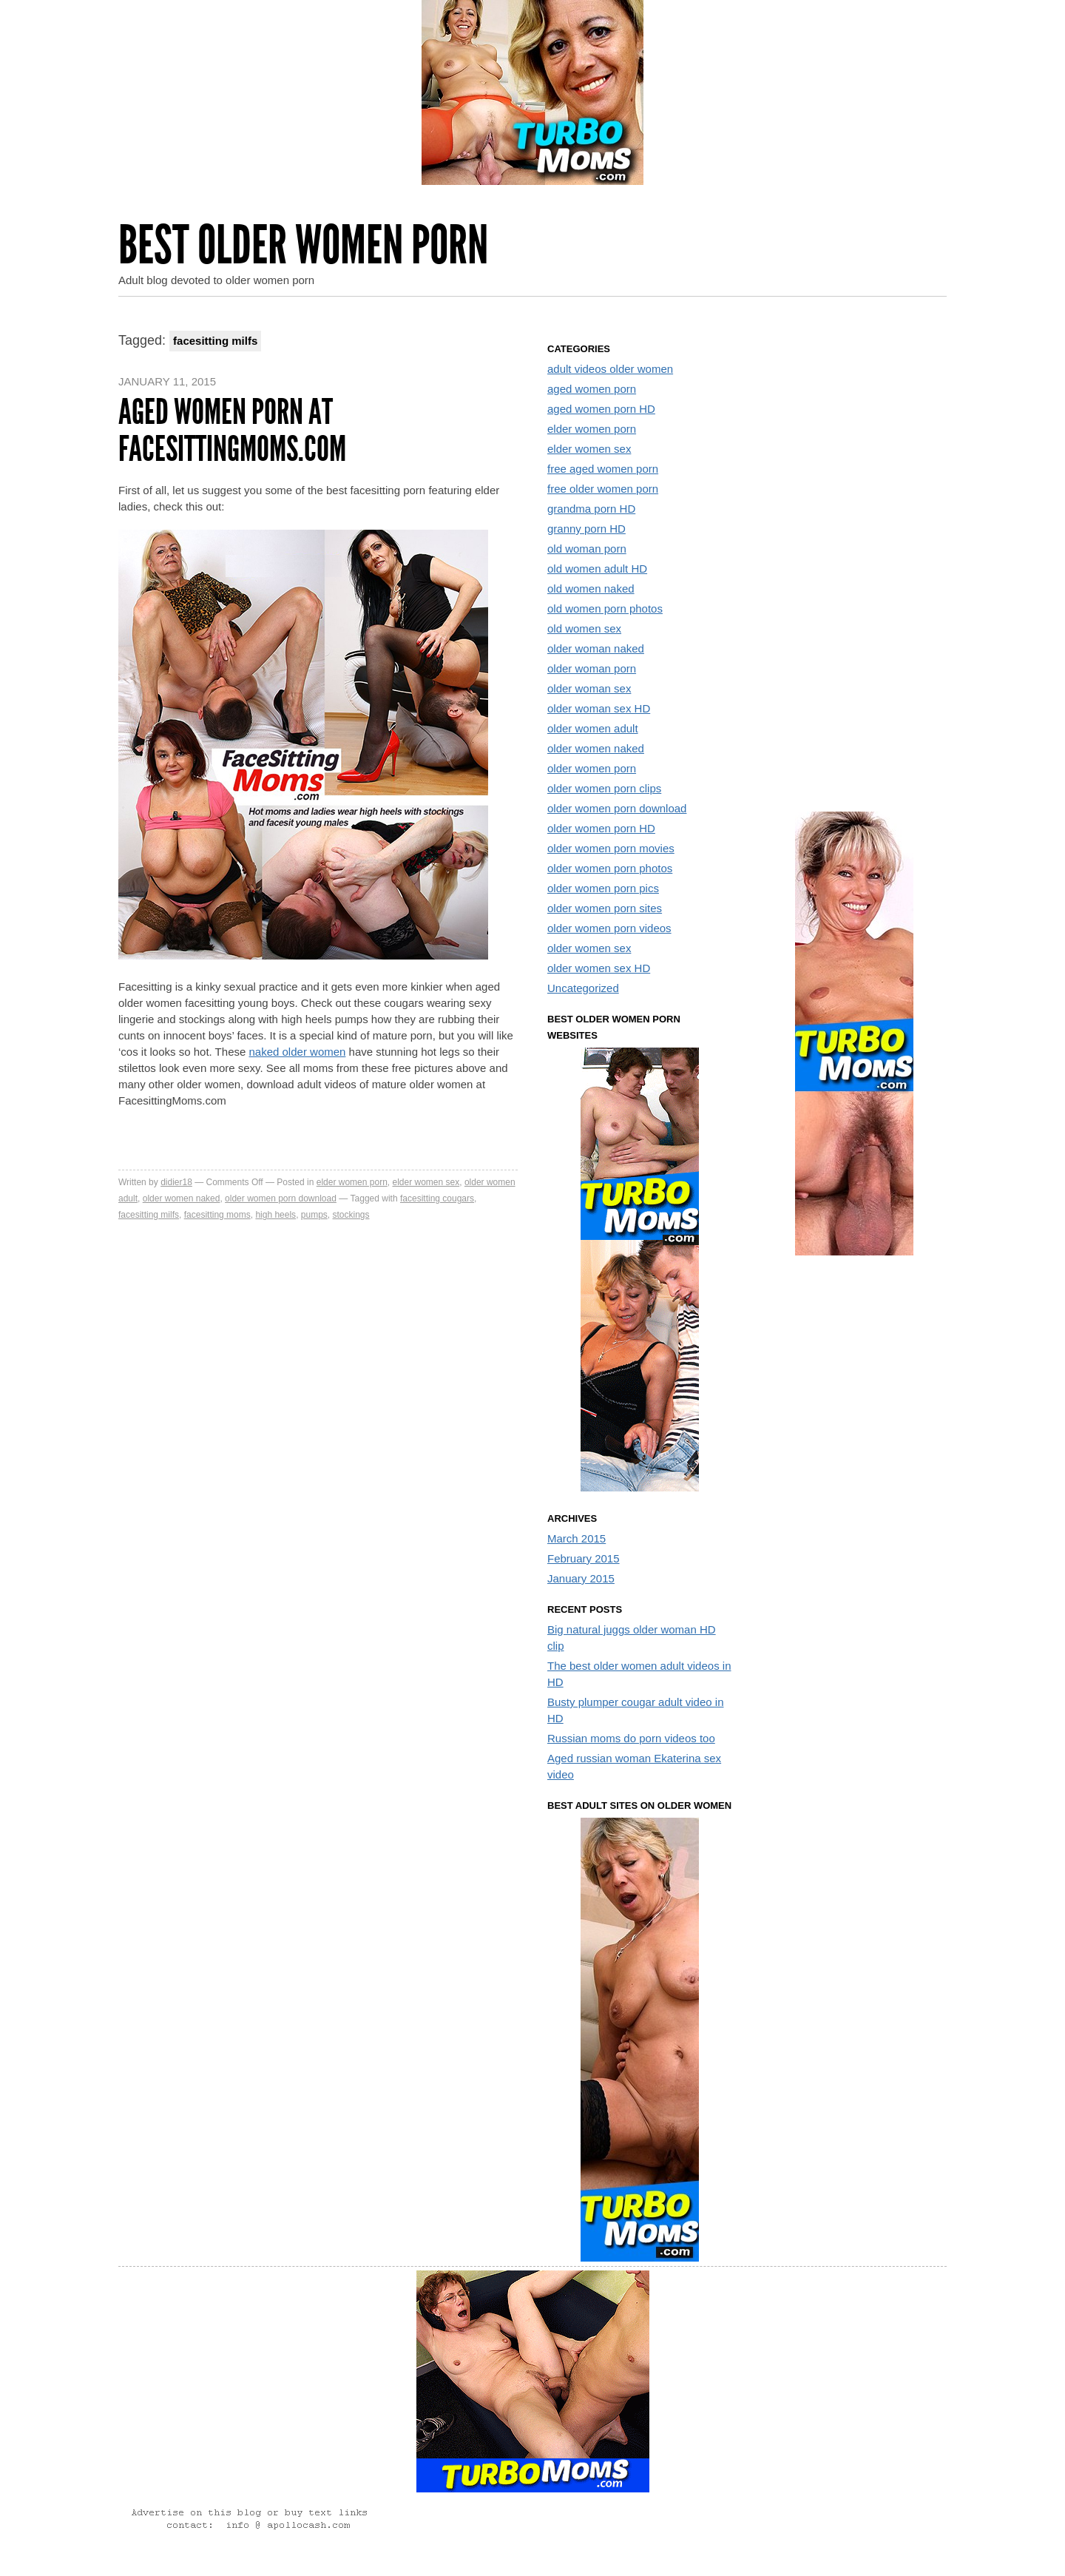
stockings (351, 1215)
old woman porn (586, 548)
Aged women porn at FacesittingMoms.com (232, 430)
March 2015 (576, 1538)
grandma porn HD (591, 508)
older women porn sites (604, 908)
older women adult (592, 728)
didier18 (176, 1182)
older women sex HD (598, 968)
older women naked (181, 1198)
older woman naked (595, 648)
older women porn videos (609, 928)
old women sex (584, 628)
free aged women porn (602, 468)
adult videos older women (610, 369)
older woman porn (591, 668)
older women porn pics (603, 888)
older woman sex (589, 688)
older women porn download (281, 1198)
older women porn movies (610, 848)
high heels (275, 1215)
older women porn (591, 768)
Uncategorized (583, 988)
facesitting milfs (148, 1215)
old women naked (591, 588)
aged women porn (591, 388)
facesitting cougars (437, 1198)
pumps (314, 1215)
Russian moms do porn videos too (631, 1738)
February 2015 (583, 1558)
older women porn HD (601, 828)
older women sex (589, 948)
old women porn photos (605, 608)
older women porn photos (609, 868)
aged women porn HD (601, 408)
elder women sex (425, 1182)
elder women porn (352, 1182)
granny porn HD (586, 528)
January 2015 (581, 1578)
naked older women (296, 1051)
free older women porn (602, 488)
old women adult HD (597, 568)
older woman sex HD (598, 708)
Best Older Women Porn (303, 245)
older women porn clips (604, 788)
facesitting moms (217, 1215)
